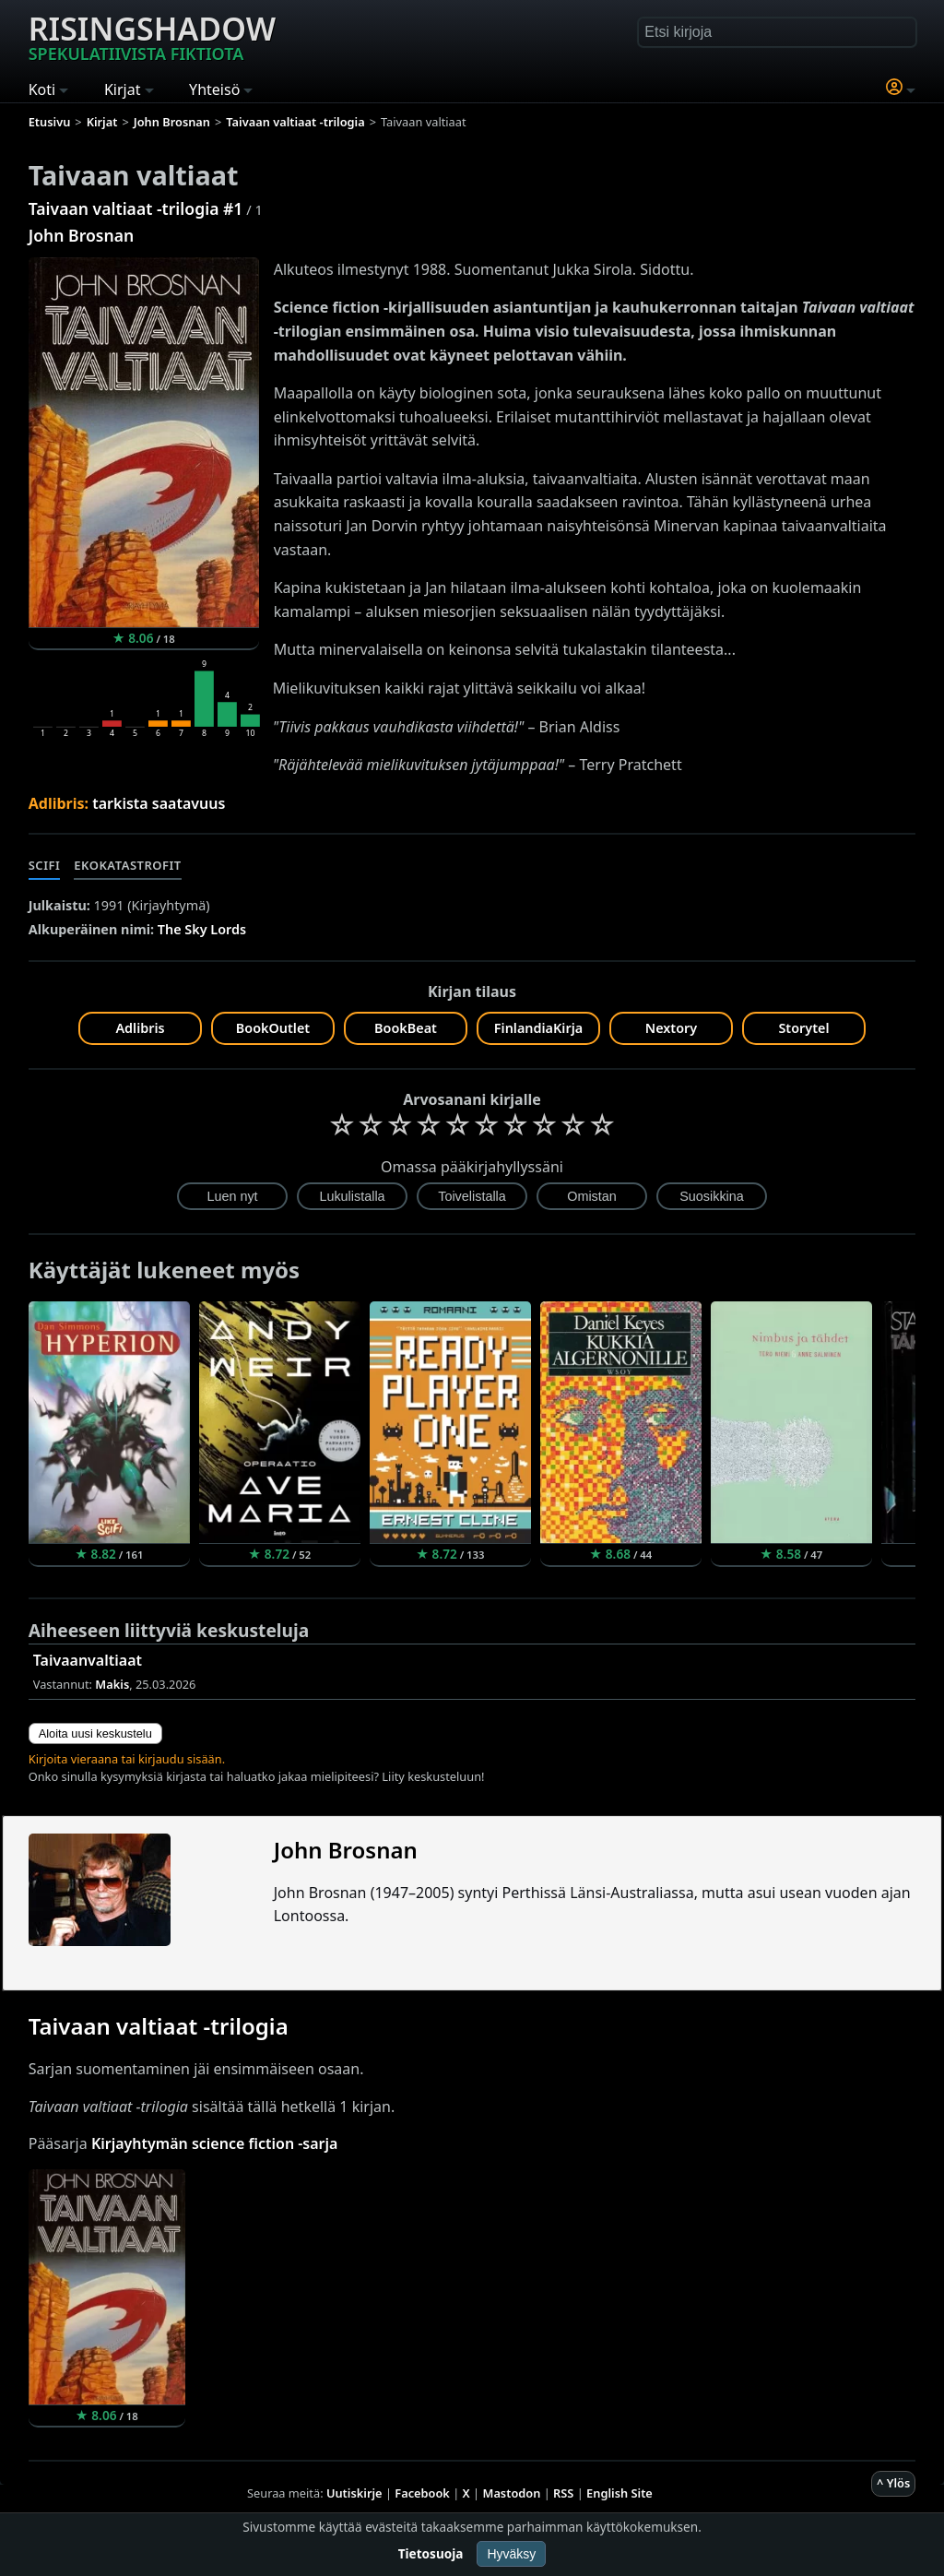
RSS (563, 2493)
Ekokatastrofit (127, 865)
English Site (619, 2493)
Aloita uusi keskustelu (95, 1733)
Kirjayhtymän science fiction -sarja (214, 2143)
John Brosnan (81, 235)
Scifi (45, 865)
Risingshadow (152, 36)
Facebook (422, 2493)
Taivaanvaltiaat (87, 1660)
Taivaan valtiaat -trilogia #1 (136, 208)
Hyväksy (511, 2553)
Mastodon (512, 2493)
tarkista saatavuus (158, 803)
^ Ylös (893, 2483)
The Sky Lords (202, 929)
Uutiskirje (354, 2493)
